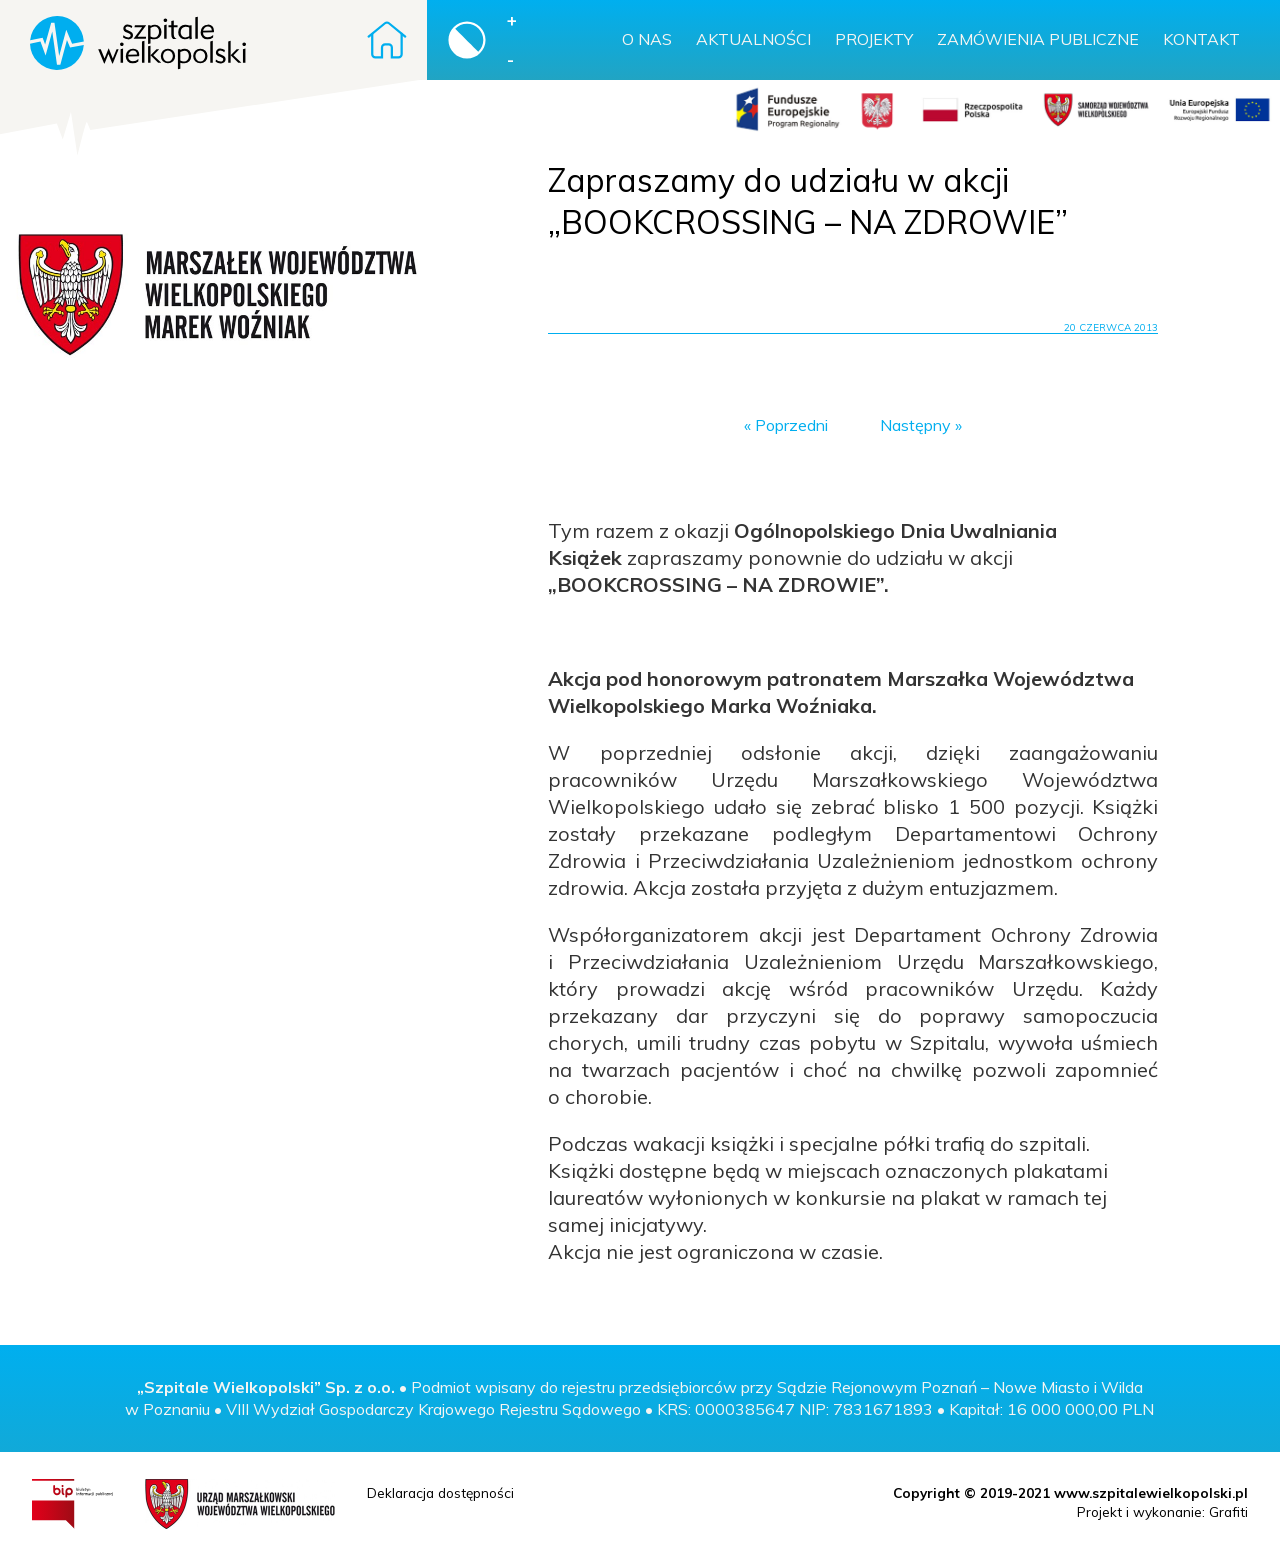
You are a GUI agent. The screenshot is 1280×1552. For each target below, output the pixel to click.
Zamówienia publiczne (1038, 39)
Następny (915, 425)
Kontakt (1201, 39)
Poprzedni (791, 425)
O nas (647, 39)
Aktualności (753, 39)
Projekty (874, 39)
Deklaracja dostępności (440, 1492)
